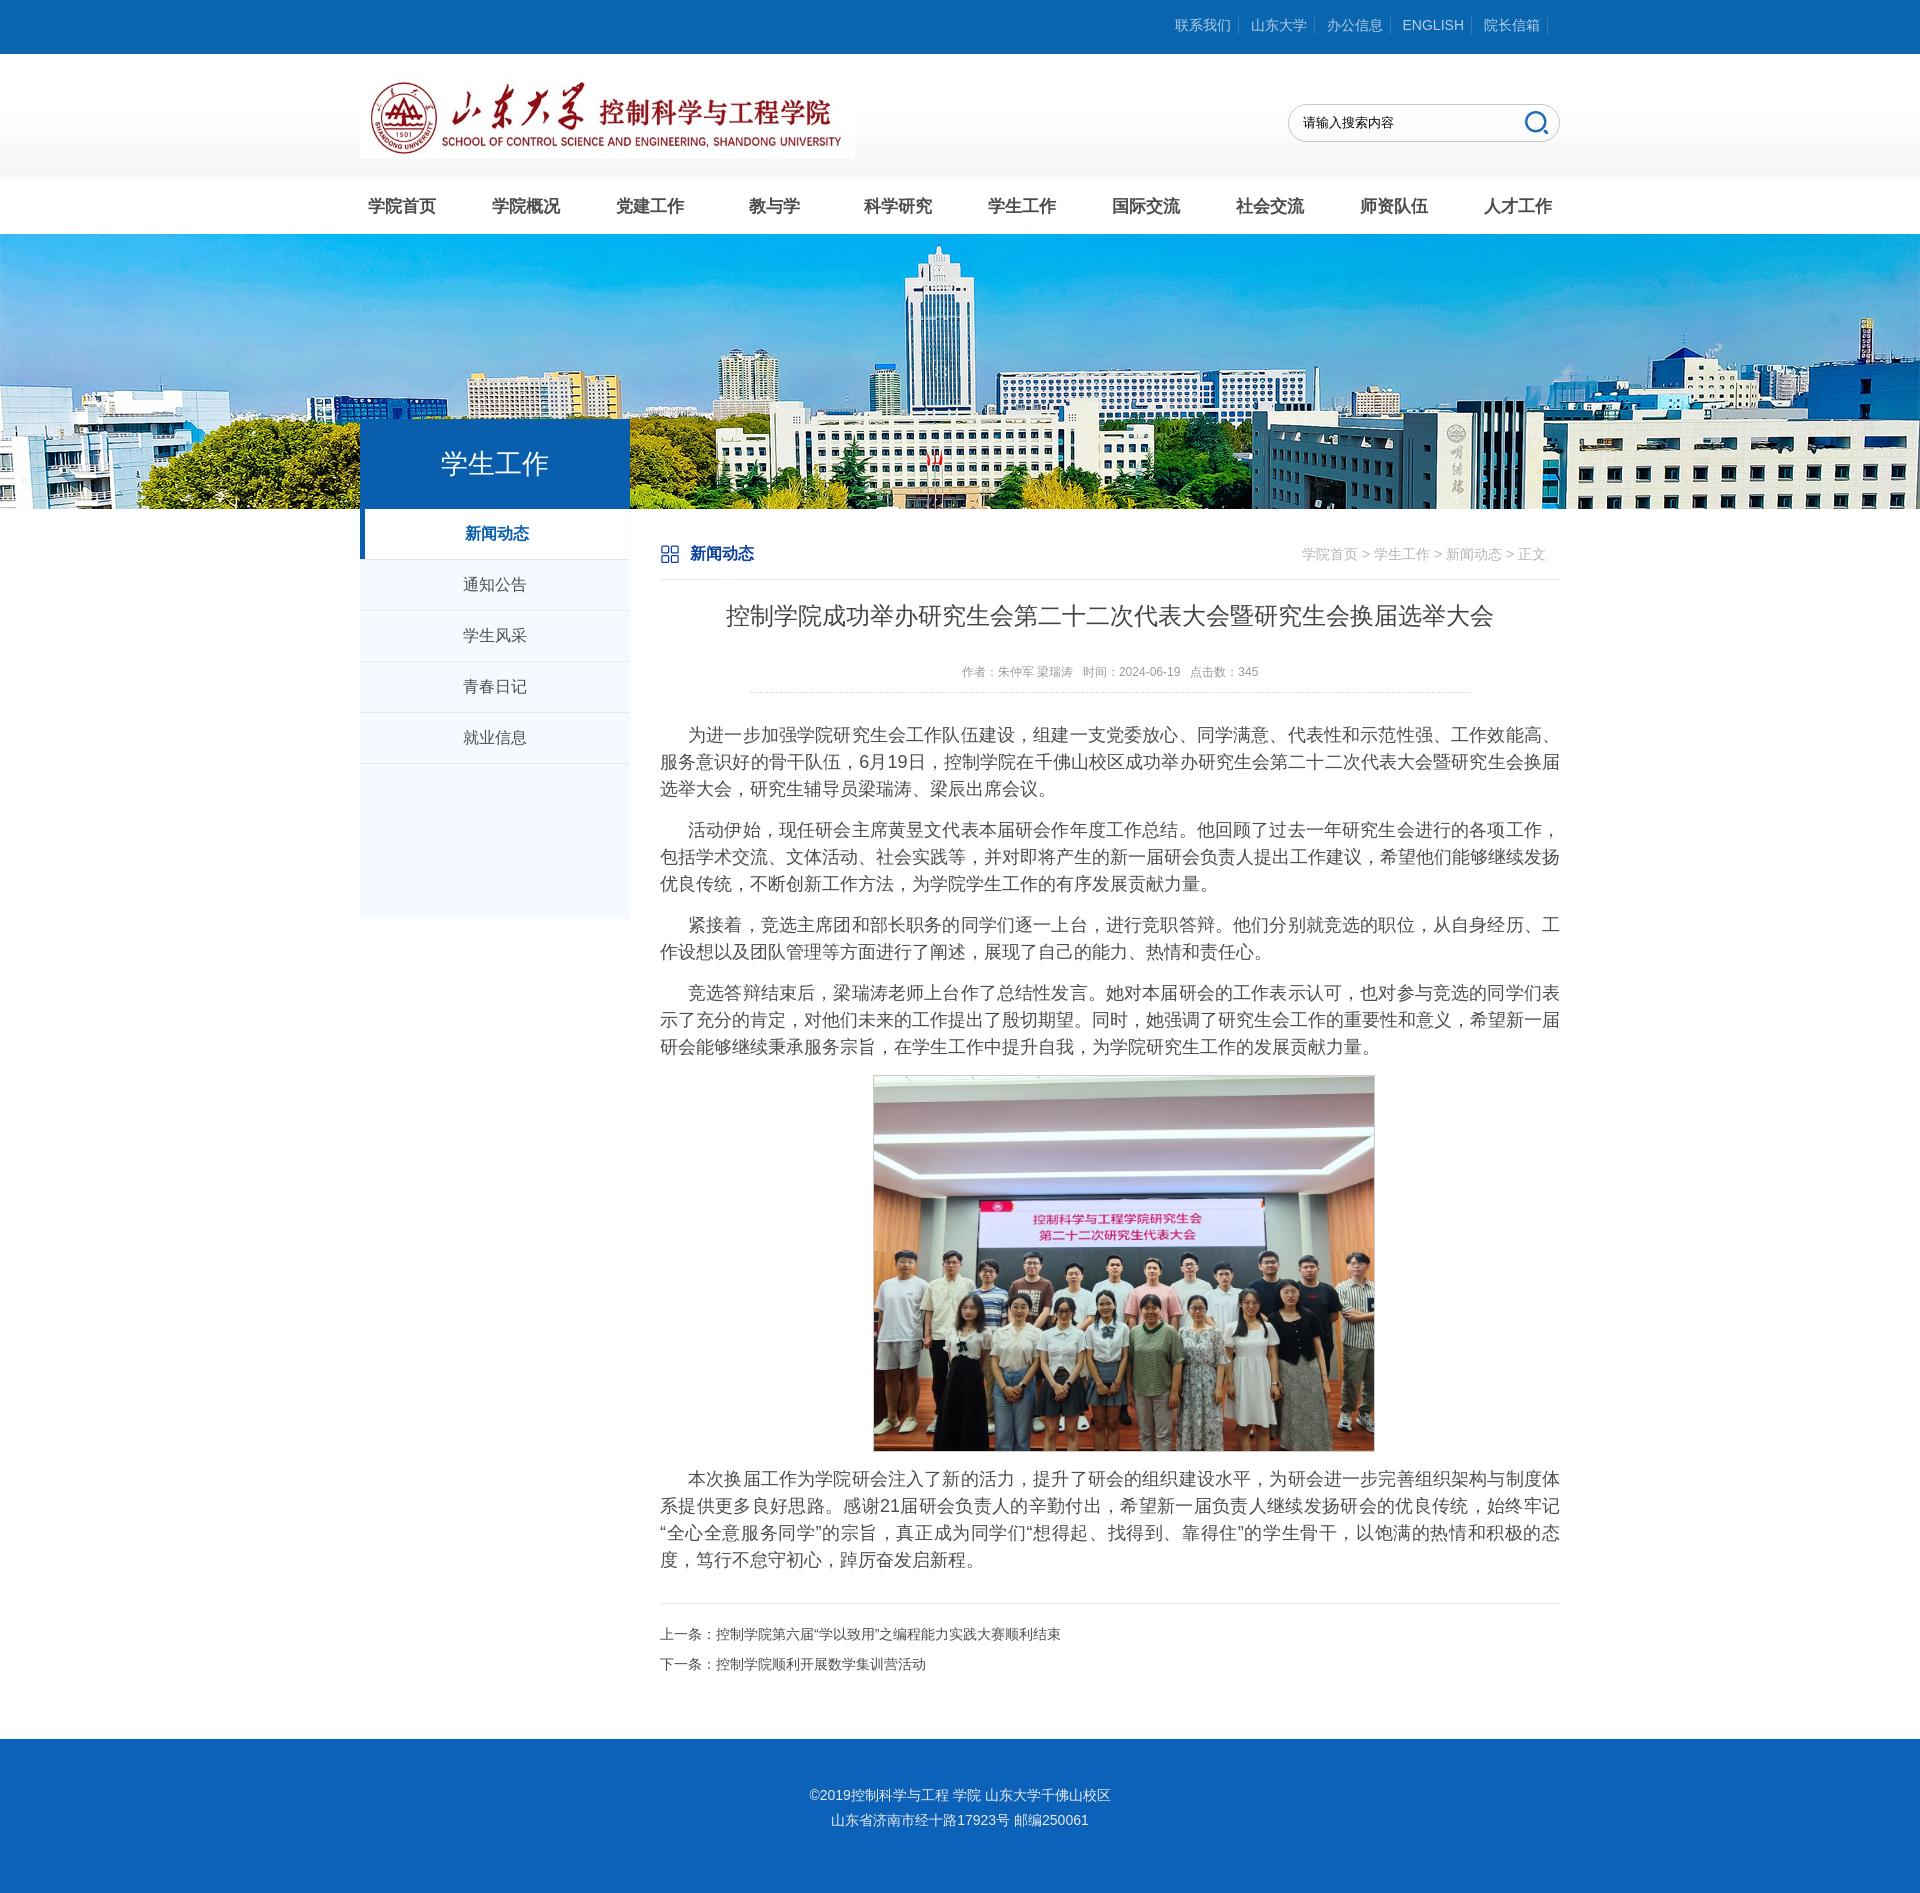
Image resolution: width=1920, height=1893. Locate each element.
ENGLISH (1433, 25)
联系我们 (1203, 25)
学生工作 (1022, 206)
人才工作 (1518, 206)
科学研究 (898, 206)
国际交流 (1146, 206)
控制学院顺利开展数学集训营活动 (821, 1664)
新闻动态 (497, 533)
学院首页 (402, 206)
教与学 (774, 206)
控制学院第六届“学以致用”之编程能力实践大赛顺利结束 (888, 1634)
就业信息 (495, 737)
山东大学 (1279, 25)
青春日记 (495, 686)
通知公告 (495, 584)
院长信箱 (1512, 25)
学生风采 (495, 635)
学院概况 (526, 206)
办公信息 (1355, 25)
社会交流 (1270, 206)
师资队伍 (1394, 206)
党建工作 (650, 206)
